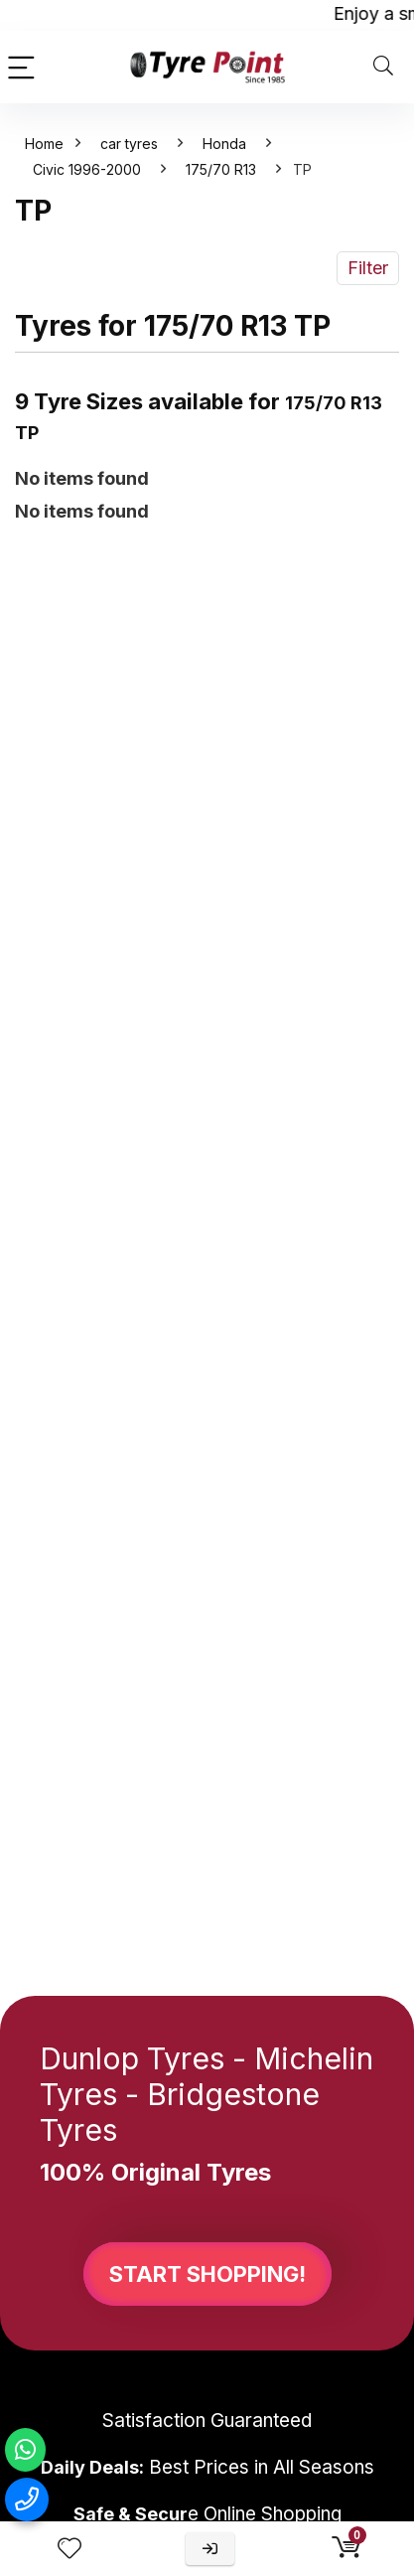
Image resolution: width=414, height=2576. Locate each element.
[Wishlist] (69, 2548)
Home (44, 143)
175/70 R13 (221, 169)
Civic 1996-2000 (87, 169)
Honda (224, 143)
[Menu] (24, 67)
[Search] (383, 67)
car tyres (129, 143)
